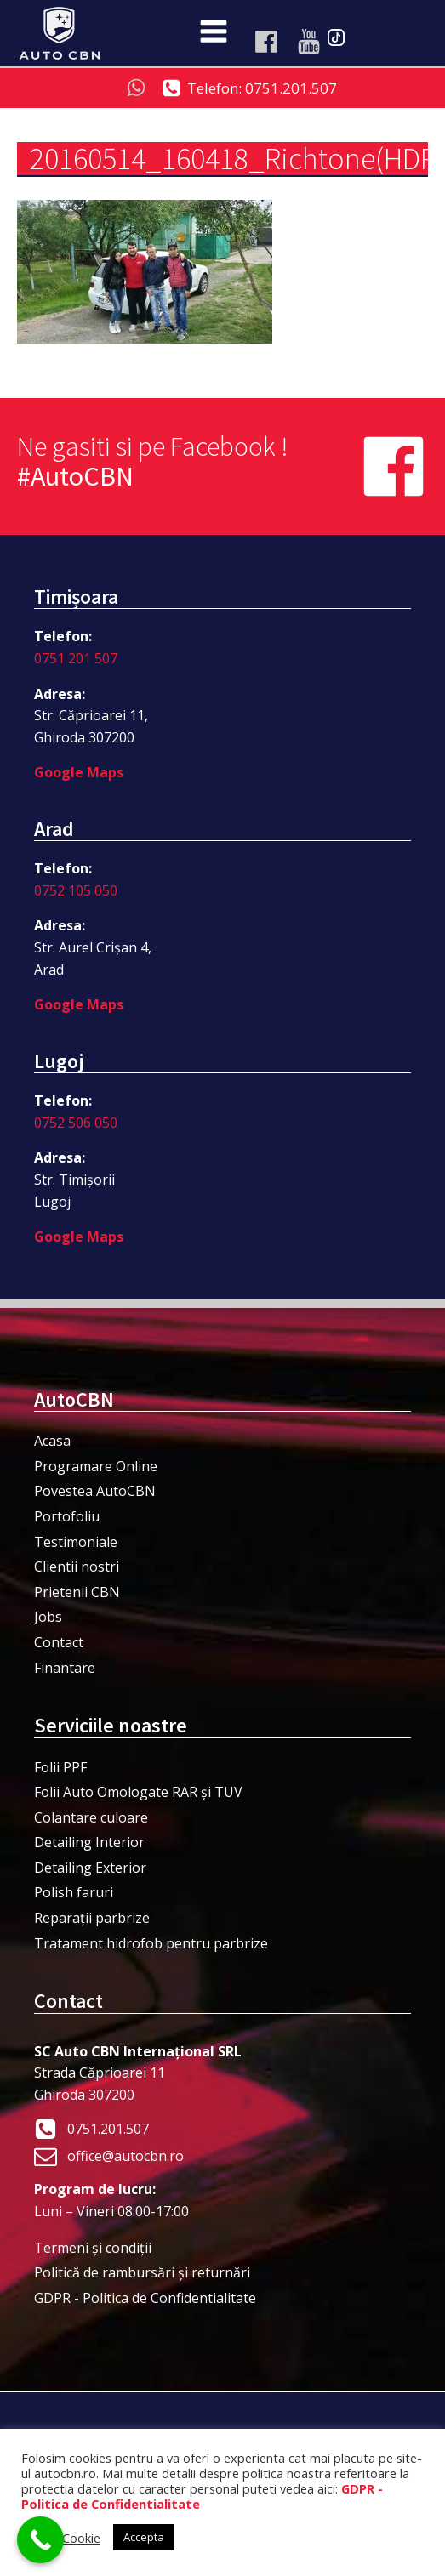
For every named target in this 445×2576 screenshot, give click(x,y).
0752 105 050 (75, 890)
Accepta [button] (143, 2537)
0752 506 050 (75, 1122)
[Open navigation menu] (213, 33)
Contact (58, 1642)
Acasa (52, 1440)
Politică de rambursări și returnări (142, 2272)
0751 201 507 (75, 658)
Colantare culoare (91, 1817)
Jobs (48, 1616)
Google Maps (78, 772)
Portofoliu (67, 1516)
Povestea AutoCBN (95, 1490)
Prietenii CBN (77, 1592)
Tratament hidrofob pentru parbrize (151, 1943)
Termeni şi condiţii (92, 2247)
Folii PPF (60, 1767)
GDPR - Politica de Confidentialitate (145, 2298)
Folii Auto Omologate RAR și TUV (138, 1792)
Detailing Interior (89, 1842)
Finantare (64, 1667)
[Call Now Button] (40, 2539)
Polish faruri (73, 1892)
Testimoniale (75, 1542)
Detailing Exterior (90, 1867)
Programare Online (95, 1466)
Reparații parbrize (92, 1917)
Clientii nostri (76, 1566)
